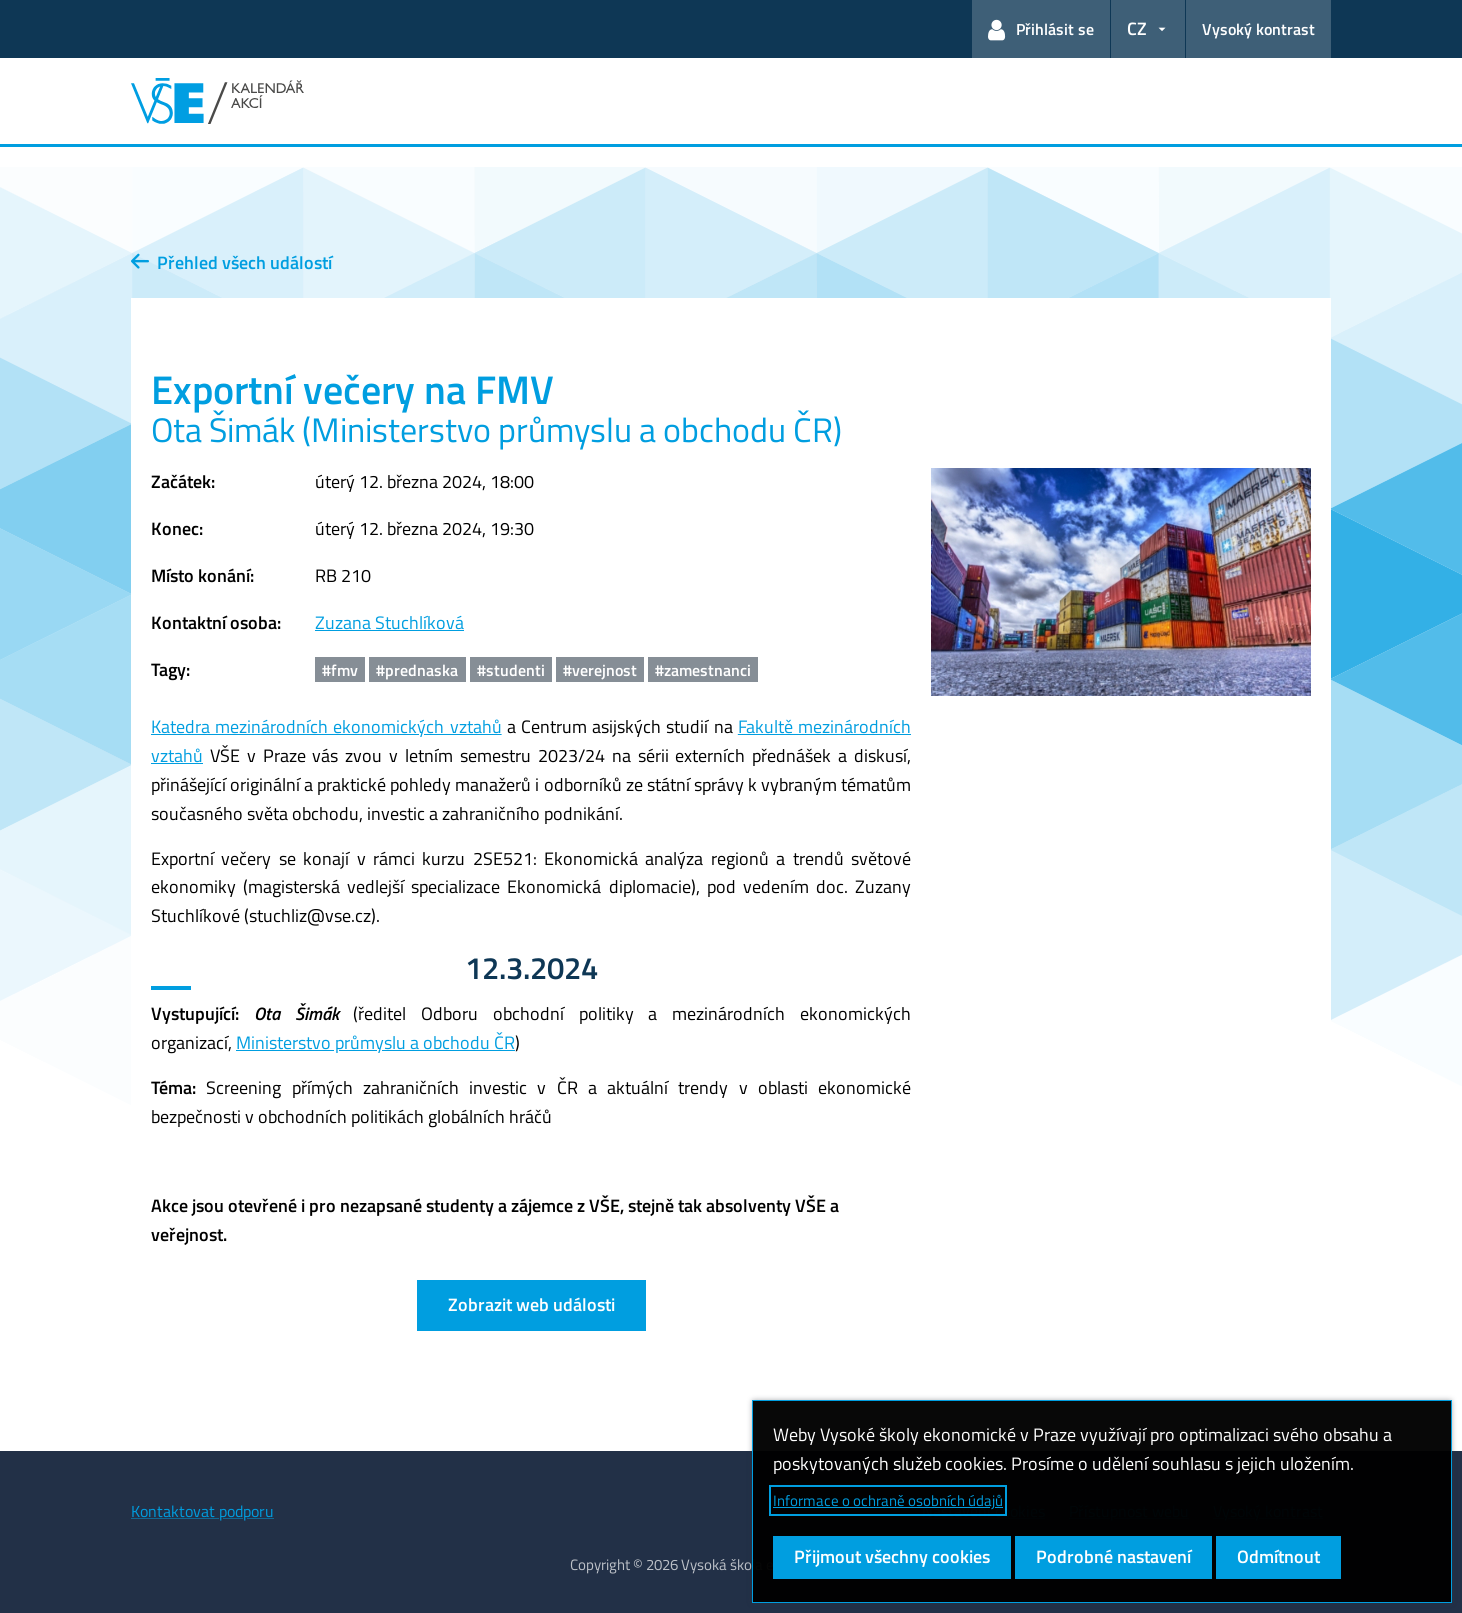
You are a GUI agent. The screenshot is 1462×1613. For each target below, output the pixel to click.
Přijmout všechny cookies (892, 1556)
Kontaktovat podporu (202, 1511)
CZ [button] (1137, 28)
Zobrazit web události (531, 1304)
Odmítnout (1278, 1556)
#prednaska (417, 670)
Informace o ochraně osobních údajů (888, 1500)
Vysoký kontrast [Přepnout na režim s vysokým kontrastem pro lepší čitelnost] (1258, 29)
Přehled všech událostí (231, 262)
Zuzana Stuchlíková (389, 622)
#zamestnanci (703, 670)
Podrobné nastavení (1113, 1556)
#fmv (340, 670)
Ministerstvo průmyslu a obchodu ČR (375, 1042)
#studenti (511, 670)
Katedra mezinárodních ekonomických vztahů (326, 726)
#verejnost (600, 670)
